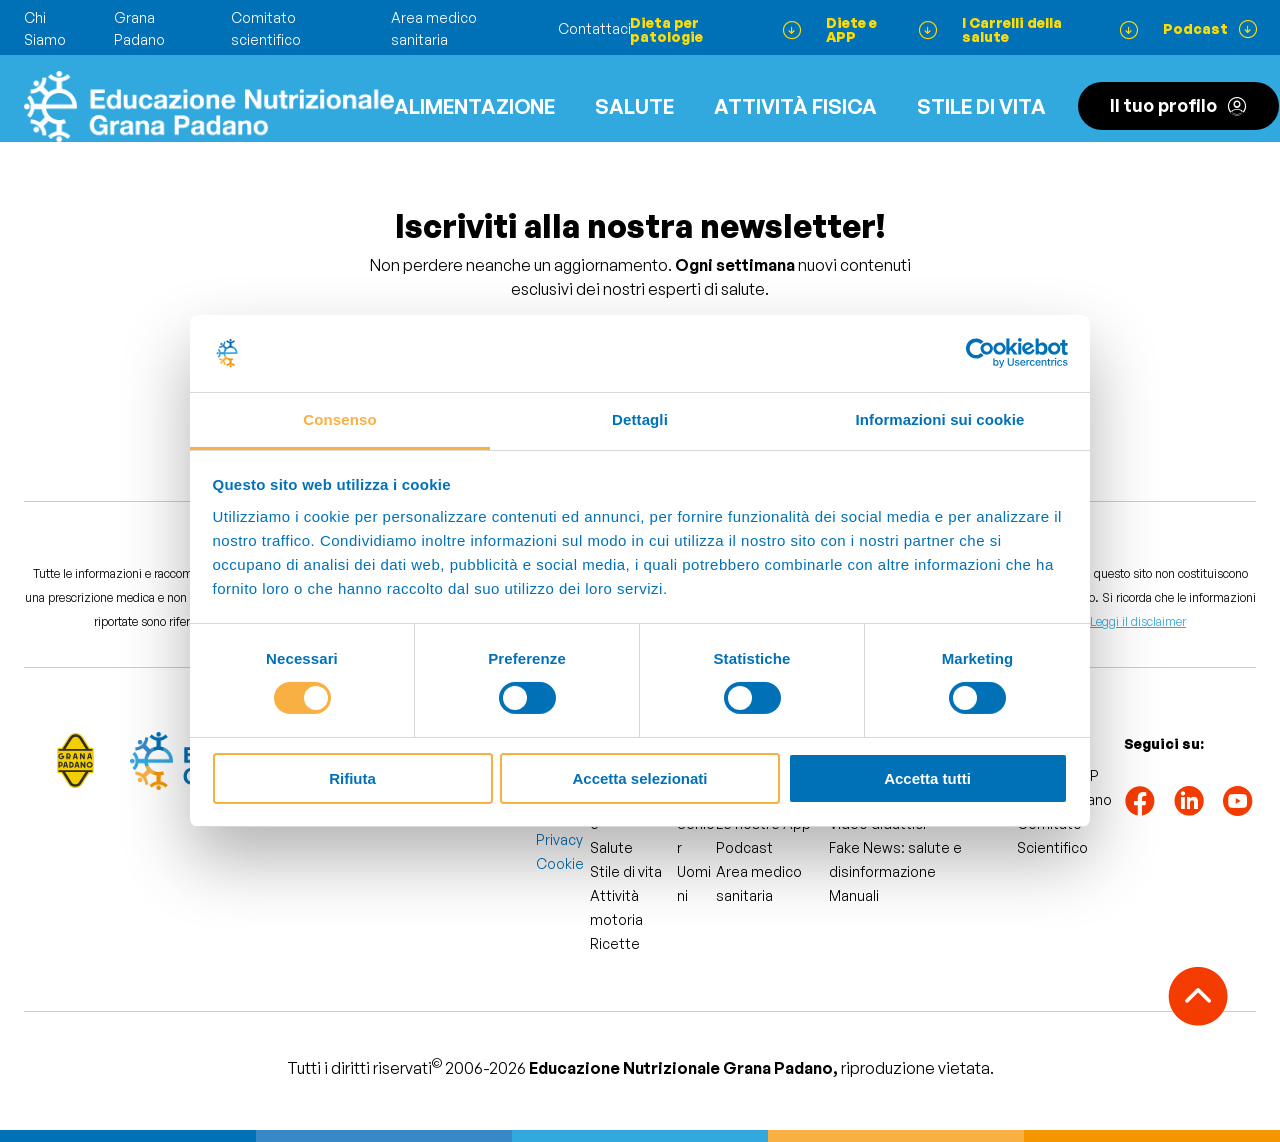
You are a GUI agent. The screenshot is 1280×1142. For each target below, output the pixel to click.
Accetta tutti (927, 778)
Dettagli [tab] (640, 419)
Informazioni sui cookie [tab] (940, 419)
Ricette (615, 943)
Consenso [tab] (339, 419)
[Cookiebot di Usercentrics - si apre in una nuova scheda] (980, 353)
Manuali (854, 895)
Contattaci (594, 28)
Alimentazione (474, 106)
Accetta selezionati (639, 778)
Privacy (559, 839)
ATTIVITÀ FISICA (795, 106)
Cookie (560, 863)
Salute (634, 106)
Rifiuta (352, 778)
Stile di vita (981, 106)
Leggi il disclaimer (1138, 621)
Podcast (744, 847)
